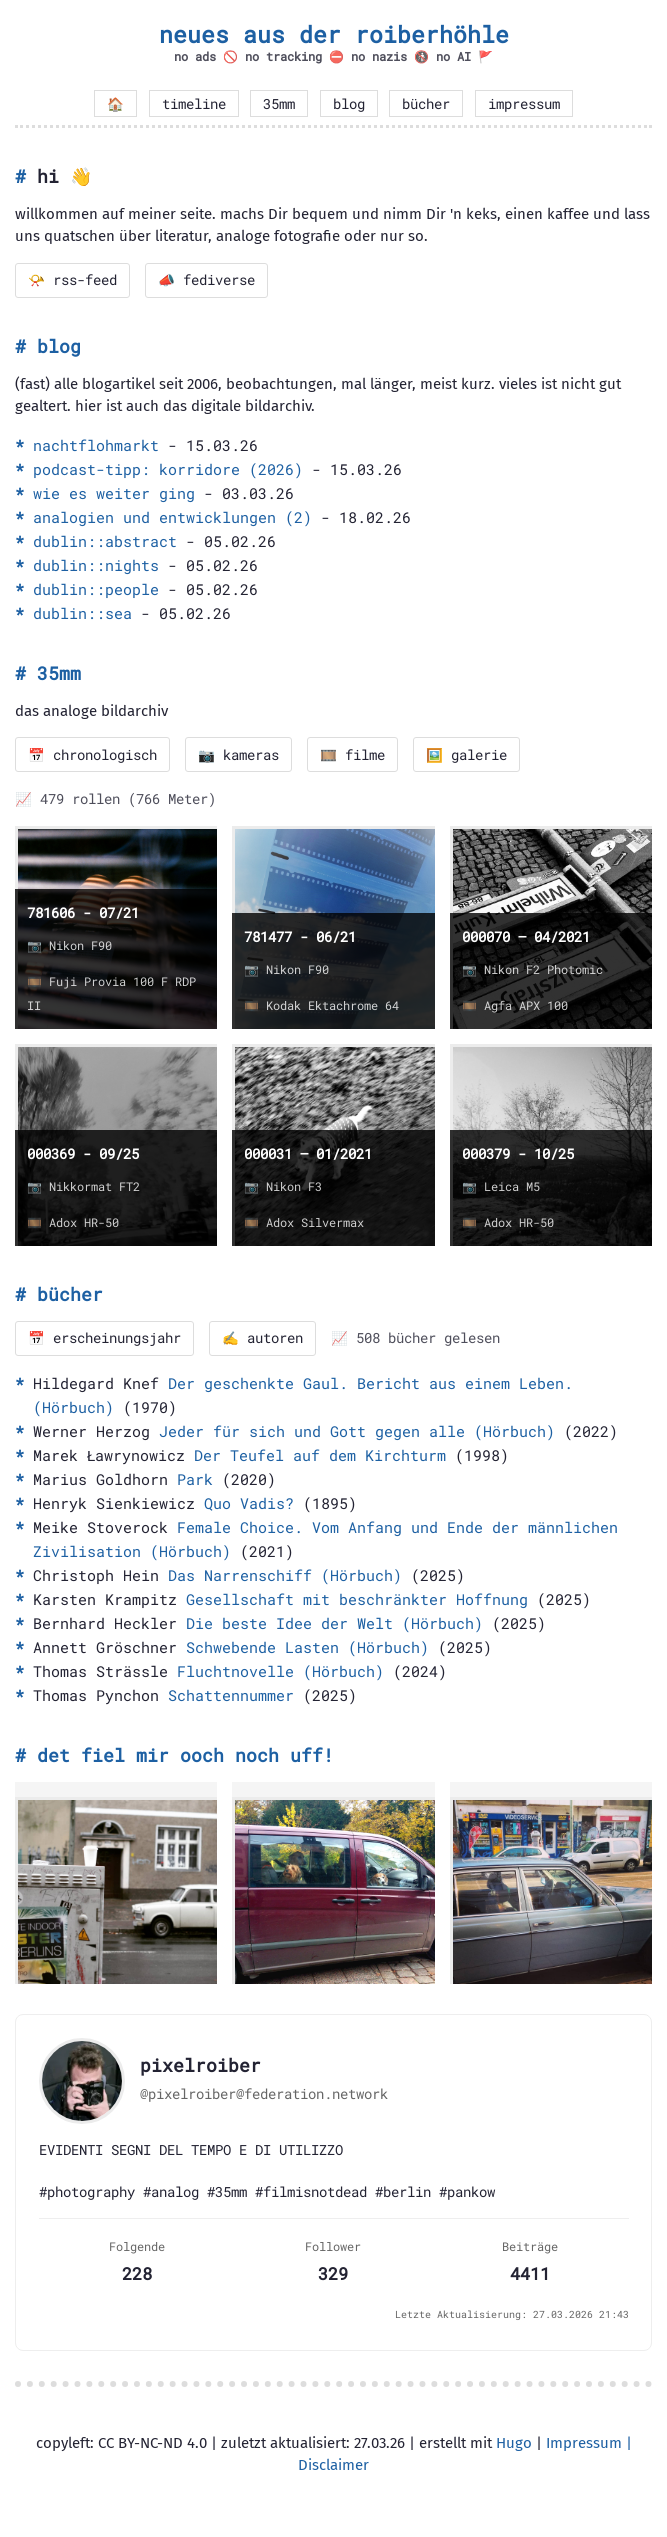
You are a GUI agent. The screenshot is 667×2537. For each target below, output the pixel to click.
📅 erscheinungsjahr (104, 1338)
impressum (524, 104)
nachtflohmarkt (96, 445)
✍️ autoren (262, 1338)
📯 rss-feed (72, 280)
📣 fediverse (206, 280)
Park (195, 1479)
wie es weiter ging (114, 493)
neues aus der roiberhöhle (334, 34)
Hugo (514, 2443)
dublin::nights (96, 565)
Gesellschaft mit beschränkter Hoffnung (357, 1599)
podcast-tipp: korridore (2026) (168, 469)
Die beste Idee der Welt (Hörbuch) (334, 1623)
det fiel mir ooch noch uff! (185, 1755)
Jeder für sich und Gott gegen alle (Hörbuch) (357, 1431)
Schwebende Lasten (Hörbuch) (307, 1647)
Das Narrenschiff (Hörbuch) (285, 1575)
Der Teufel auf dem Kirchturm (320, 1455)
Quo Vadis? (249, 1503)
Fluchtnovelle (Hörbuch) (280, 1671)
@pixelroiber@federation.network (264, 2094)
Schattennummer (231, 1695)
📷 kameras (238, 755)
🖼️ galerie (466, 755)
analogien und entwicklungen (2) (172, 517)
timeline (194, 104)
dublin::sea (82, 613)
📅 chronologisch (92, 755)
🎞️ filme (352, 755)
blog (349, 104)
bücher (426, 104)
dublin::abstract (105, 541)
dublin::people (96, 589)
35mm (279, 104)
